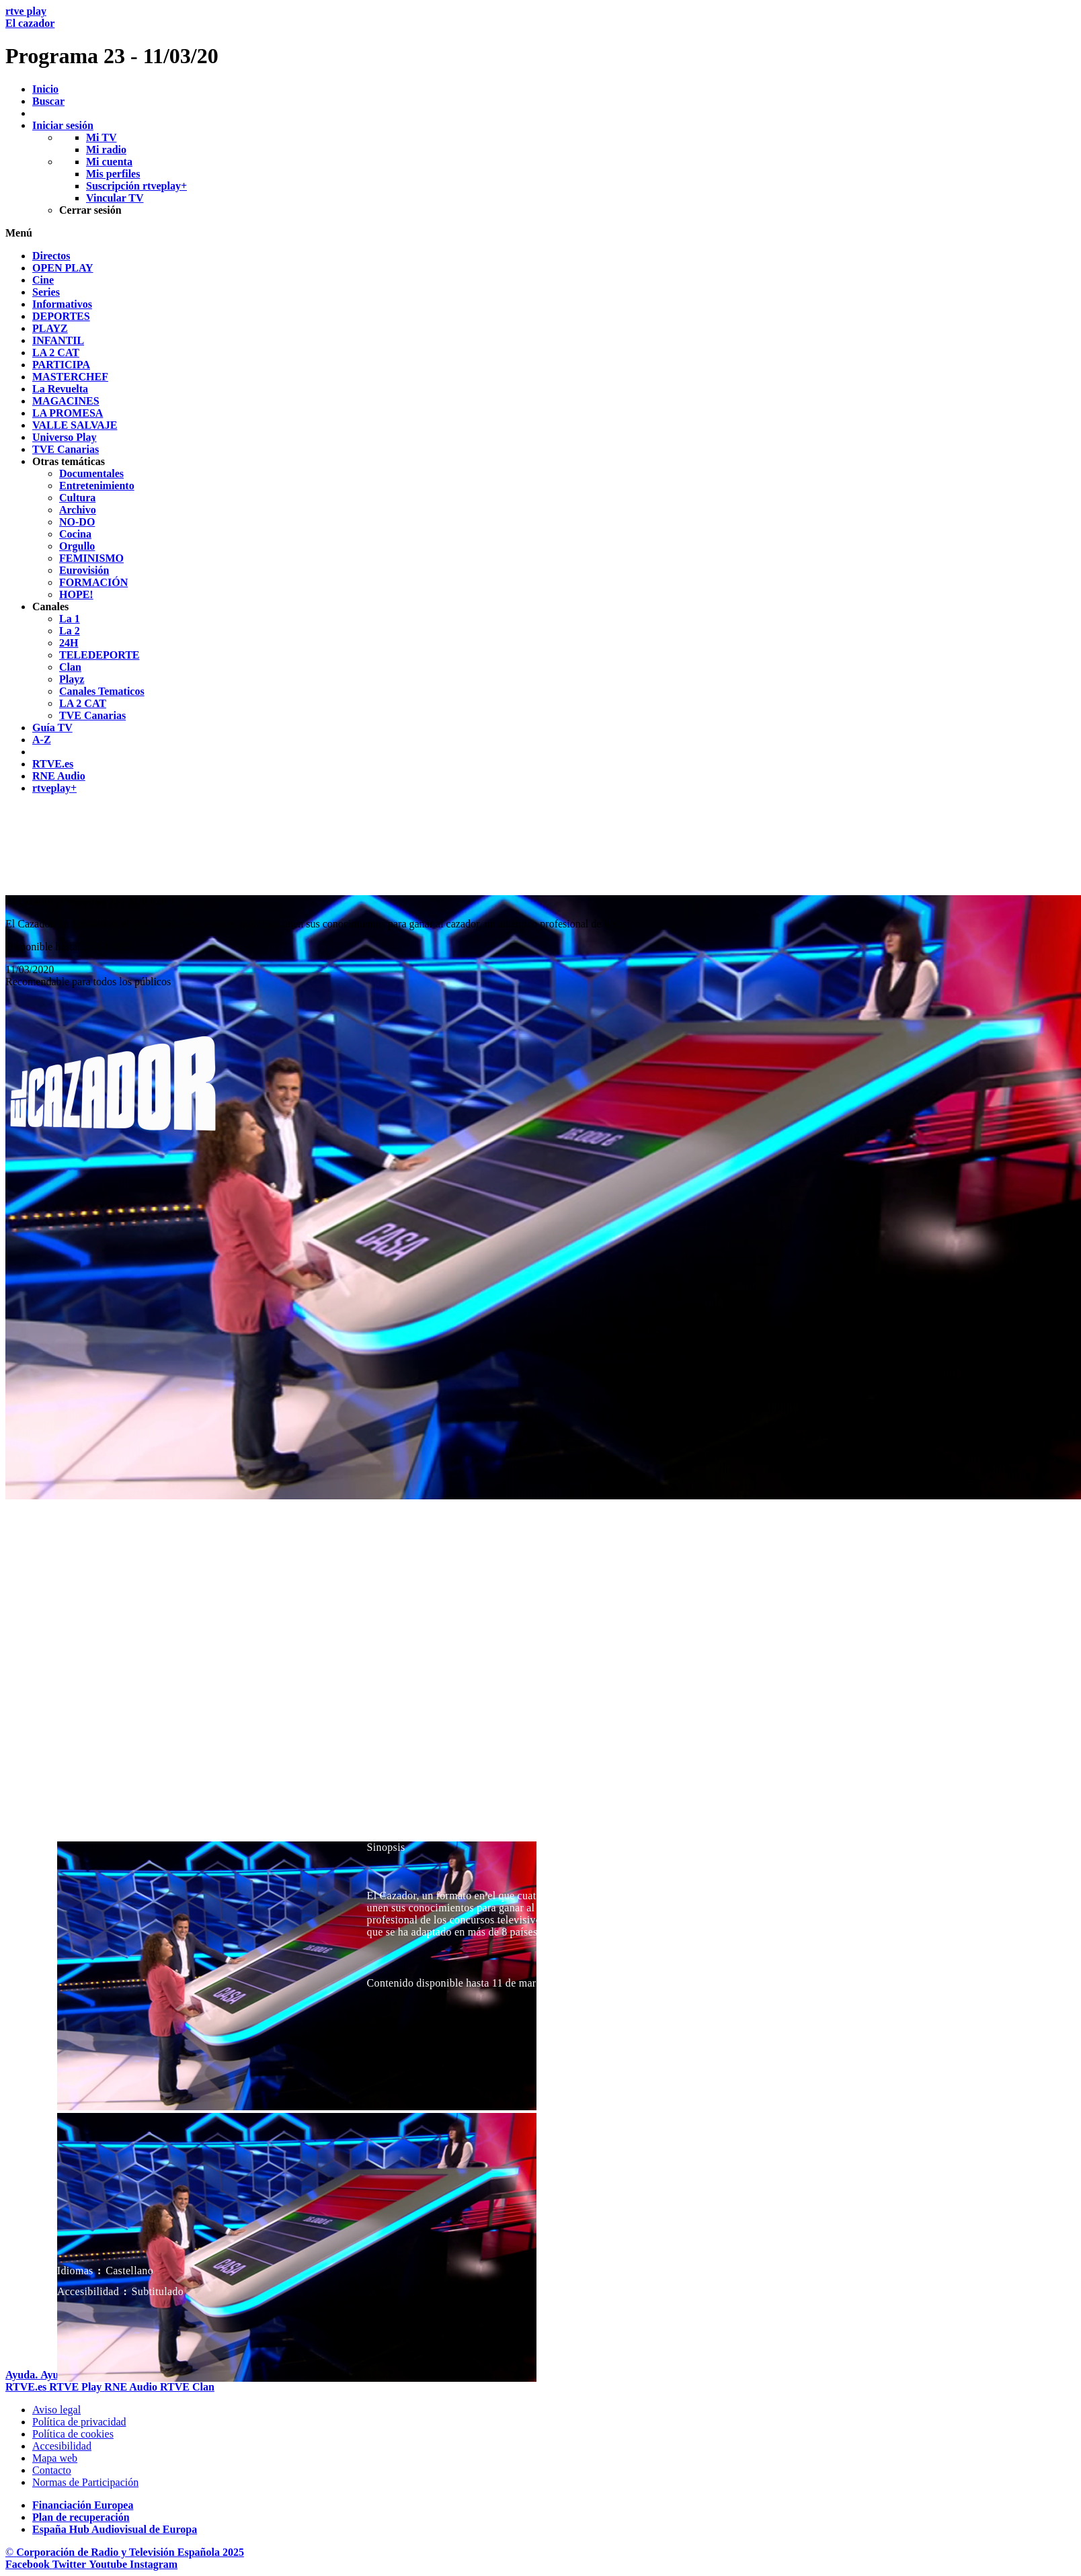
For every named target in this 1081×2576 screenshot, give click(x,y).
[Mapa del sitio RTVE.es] (54, 2458)
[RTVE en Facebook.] (28, 2564)
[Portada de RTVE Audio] (132, 2387)
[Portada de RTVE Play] (76, 2387)
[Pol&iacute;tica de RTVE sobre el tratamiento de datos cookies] (73, 2434)
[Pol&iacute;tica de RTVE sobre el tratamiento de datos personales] (79, 2421)
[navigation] (540, 522)
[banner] (540, 37)
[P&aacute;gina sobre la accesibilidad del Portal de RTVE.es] (61, 2446)
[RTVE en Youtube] (109, 2564)
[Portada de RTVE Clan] (187, 2387)
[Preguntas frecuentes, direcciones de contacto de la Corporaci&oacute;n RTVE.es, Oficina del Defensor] (51, 2470)
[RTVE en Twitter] (70, 2564)
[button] (540, 233)
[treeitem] (51, 255)
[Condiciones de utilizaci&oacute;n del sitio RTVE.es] (56, 2409)
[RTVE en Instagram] (153, 2564)
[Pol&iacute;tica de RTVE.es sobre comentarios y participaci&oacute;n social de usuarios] (85, 2482)
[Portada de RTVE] (27, 2387)
